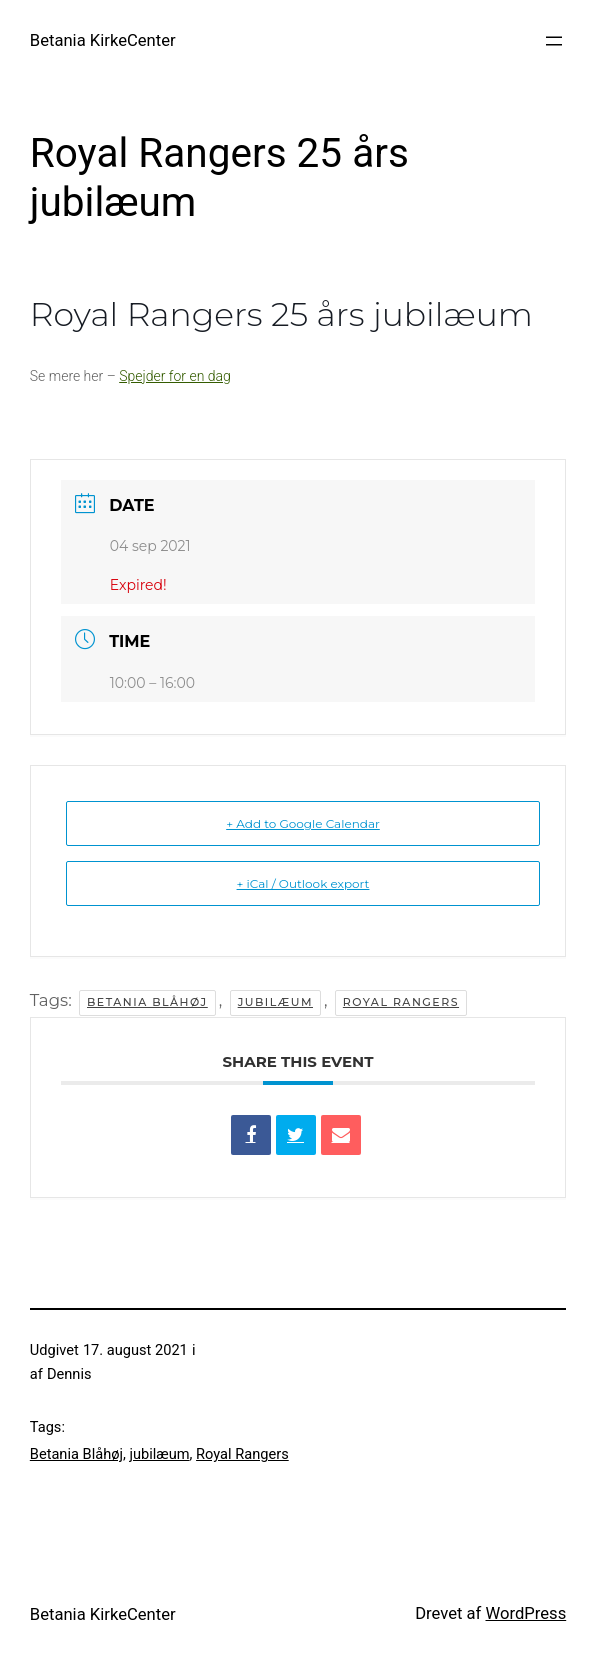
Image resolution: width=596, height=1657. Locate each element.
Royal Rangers (401, 1002)
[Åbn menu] (554, 41)
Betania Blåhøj (147, 1002)
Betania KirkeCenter (103, 40)
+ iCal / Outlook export (303, 883)
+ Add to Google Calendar (303, 823)
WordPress (526, 1613)
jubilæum (275, 1002)
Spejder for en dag (175, 376)
